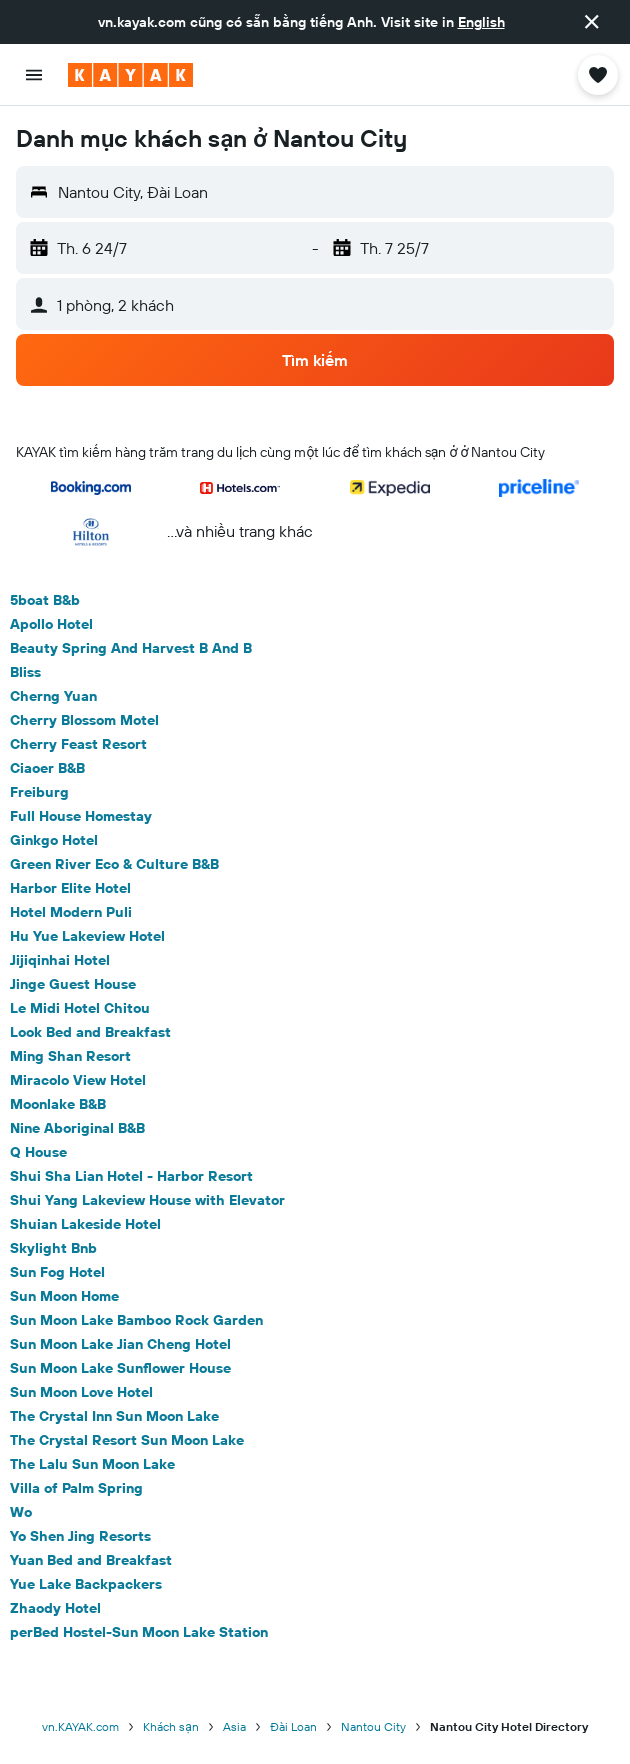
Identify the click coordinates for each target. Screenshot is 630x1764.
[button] (592, 22)
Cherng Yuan (53, 696)
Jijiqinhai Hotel (60, 960)
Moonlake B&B (58, 1104)
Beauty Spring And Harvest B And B (131, 648)
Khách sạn (171, 1726)
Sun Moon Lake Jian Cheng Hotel (120, 1344)
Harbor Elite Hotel (70, 888)
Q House (38, 1152)
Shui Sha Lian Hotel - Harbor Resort (131, 1176)
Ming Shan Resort (70, 1056)
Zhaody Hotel (55, 1608)
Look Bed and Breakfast (90, 1032)
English (481, 22)
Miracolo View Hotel (78, 1080)
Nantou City (373, 1726)
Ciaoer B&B (47, 768)
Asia (234, 1726)
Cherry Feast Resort (78, 744)
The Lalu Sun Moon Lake (92, 1464)
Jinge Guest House (73, 984)
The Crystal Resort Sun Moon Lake (127, 1440)
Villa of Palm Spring (76, 1488)
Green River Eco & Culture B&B (114, 864)
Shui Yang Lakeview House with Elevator (147, 1200)
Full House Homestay (81, 816)
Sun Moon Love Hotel (81, 1392)
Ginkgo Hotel (54, 840)
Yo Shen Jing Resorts (80, 1536)
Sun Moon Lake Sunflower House (120, 1368)
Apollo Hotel (51, 624)
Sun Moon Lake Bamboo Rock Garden (136, 1320)
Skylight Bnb (53, 1248)
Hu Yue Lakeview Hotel (87, 936)
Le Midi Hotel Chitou (80, 1008)
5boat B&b (45, 600)
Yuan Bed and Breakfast (91, 1560)
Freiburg (39, 792)
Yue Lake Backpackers (86, 1584)
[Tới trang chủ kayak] (130, 75)
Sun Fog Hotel (57, 1272)
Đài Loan (293, 1726)
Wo (21, 1512)
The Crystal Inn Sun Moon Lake (114, 1416)
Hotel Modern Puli (71, 912)
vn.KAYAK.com (80, 1726)
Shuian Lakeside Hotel (85, 1224)
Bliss (25, 672)
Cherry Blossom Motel (84, 720)
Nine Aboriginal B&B (77, 1128)
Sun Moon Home (64, 1296)
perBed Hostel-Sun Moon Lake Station (139, 1632)
